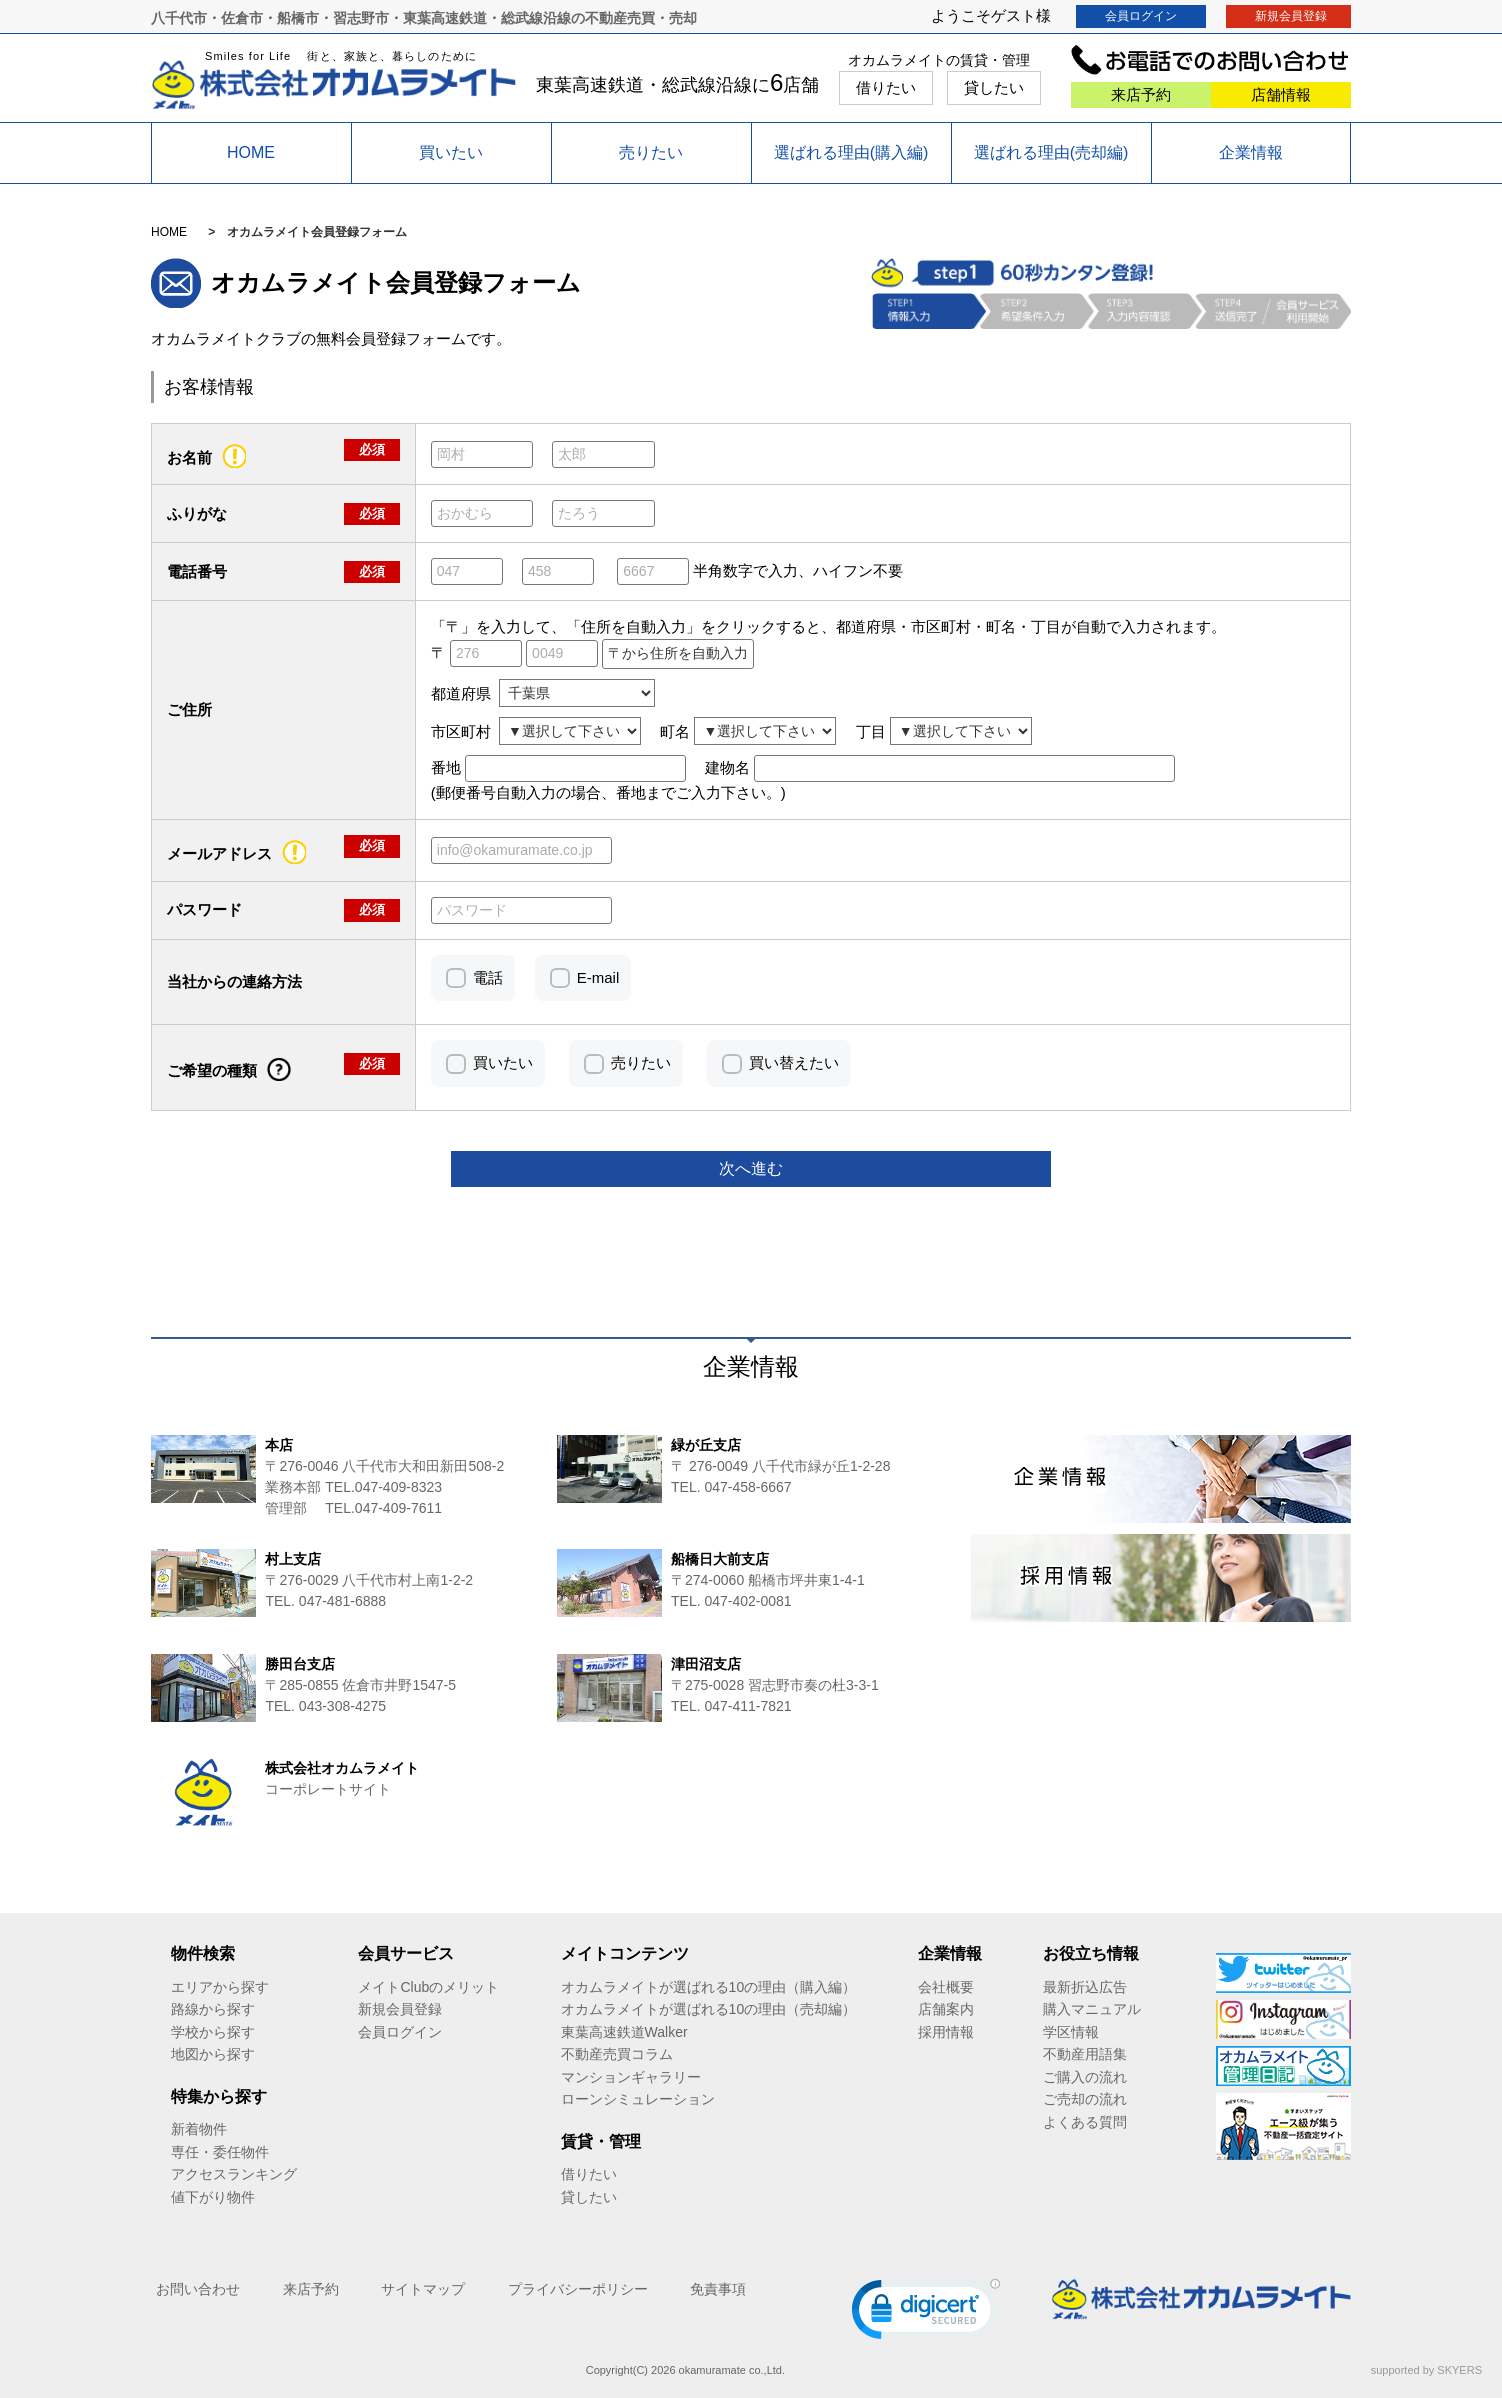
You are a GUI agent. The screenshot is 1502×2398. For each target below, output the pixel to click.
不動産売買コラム (617, 2054)
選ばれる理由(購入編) (851, 152)
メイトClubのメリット (428, 1987)
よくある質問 (1085, 2122)
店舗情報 (1281, 94)
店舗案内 (946, 2009)
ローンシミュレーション (638, 2099)
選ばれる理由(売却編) (1051, 152)
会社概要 (946, 1987)
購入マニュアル (1092, 2009)
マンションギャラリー (631, 2077)
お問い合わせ (198, 2289)
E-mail (598, 977)
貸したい (994, 87)
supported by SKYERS (1426, 2370)
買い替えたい (794, 1062)
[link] (926, 2313)
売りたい (651, 152)
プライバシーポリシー (578, 2289)
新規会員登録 (1291, 16)
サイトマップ (423, 2289)
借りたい (886, 87)
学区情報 (1071, 2032)
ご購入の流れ (1085, 2077)
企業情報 (1251, 152)
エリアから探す (220, 1987)
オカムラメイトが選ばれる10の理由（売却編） (709, 2009)
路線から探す (213, 2009)
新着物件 (199, 2129)
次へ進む (751, 1168)
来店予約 (1141, 94)
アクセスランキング (234, 2174)
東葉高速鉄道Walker (624, 2032)
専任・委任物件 (220, 2152)
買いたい (451, 152)
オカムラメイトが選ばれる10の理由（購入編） (709, 1987)
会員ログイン (1141, 16)
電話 (488, 977)
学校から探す (213, 2032)
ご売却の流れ (1085, 2099)
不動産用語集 (1085, 2054)
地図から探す (213, 2054)
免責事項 (718, 2289)
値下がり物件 (213, 2197)
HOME (251, 152)
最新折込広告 (1085, 1987)
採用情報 (946, 2032)
